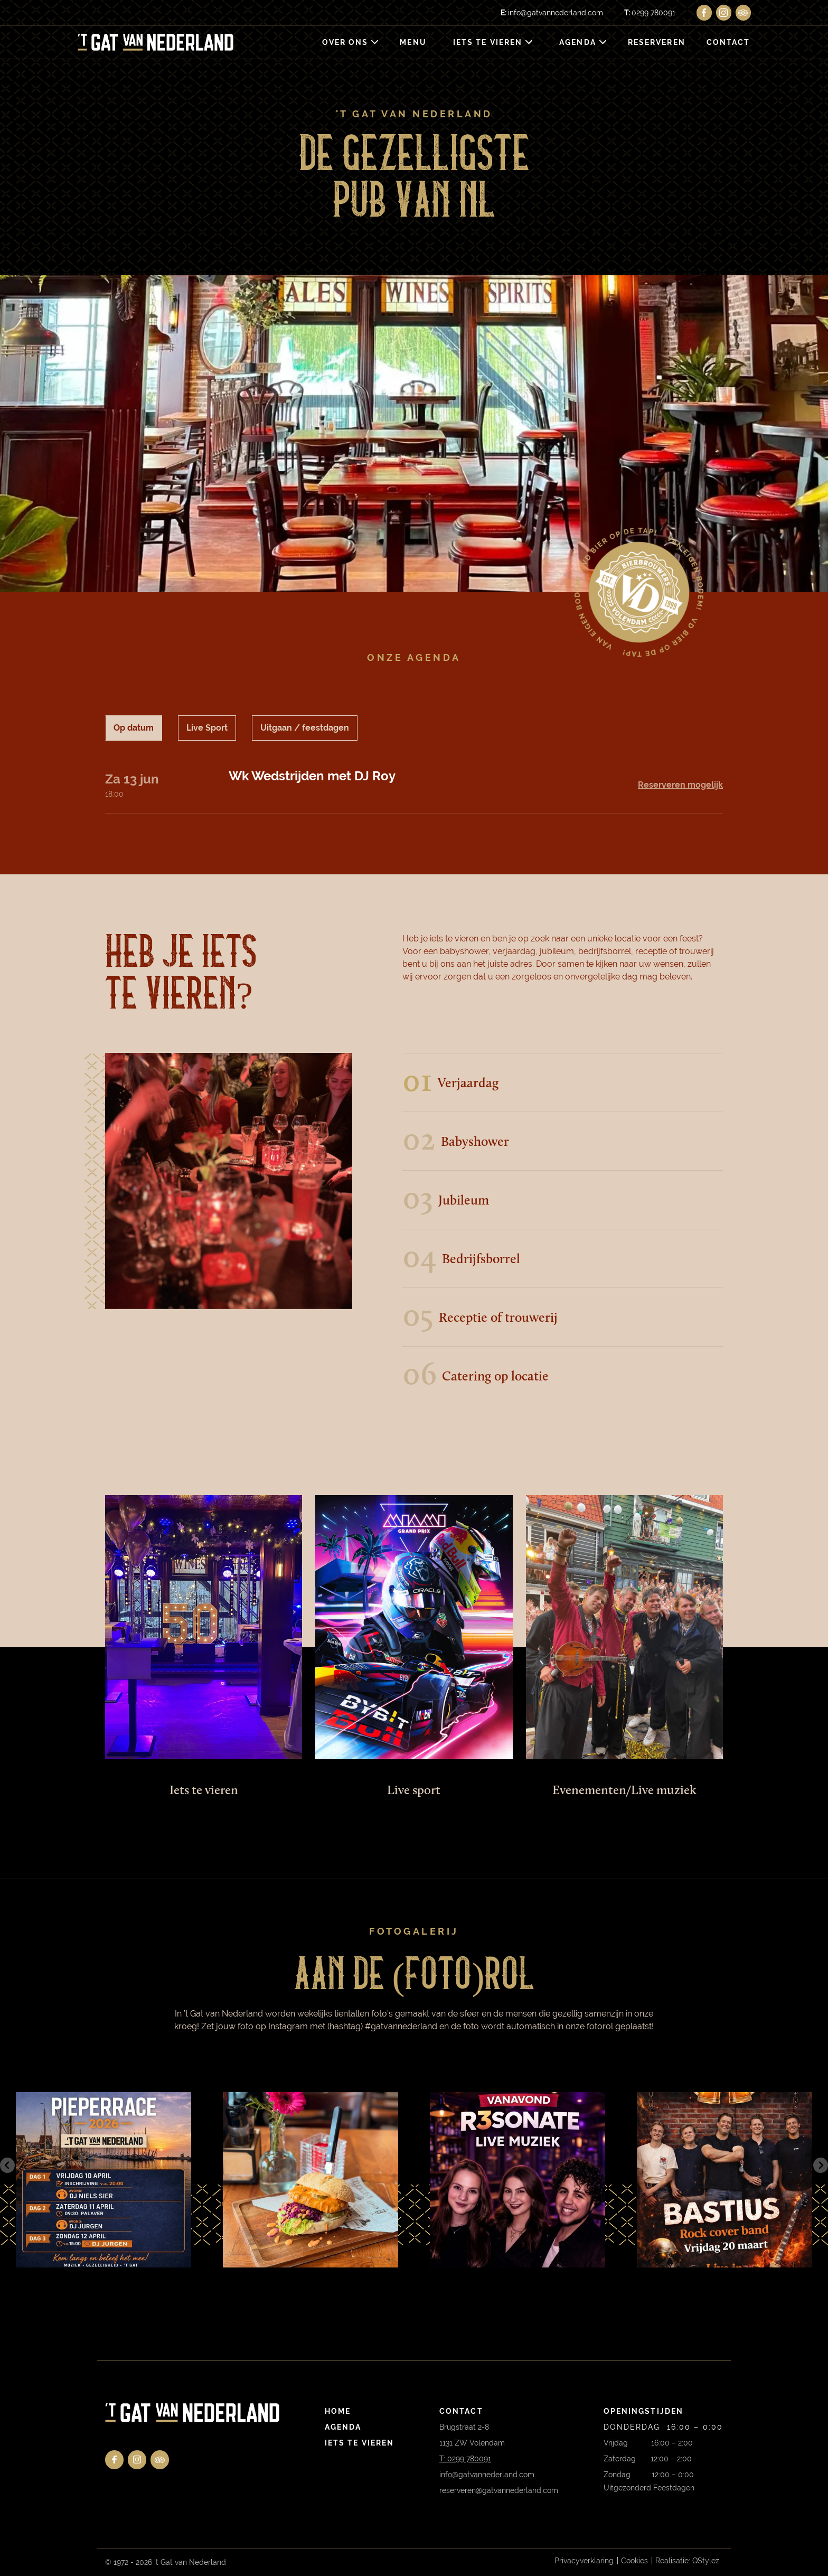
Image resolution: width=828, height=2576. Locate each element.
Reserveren (656, 42)
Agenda (577, 42)
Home (338, 2411)
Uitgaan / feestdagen (304, 728)
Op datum (134, 728)
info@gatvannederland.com (552, 12)
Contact (728, 42)
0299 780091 (649, 12)
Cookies (634, 2560)
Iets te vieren (487, 42)
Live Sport (207, 728)
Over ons (345, 42)
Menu (413, 42)
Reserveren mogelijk (680, 785)
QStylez (705, 2560)
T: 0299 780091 (465, 2458)
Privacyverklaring (584, 2560)
